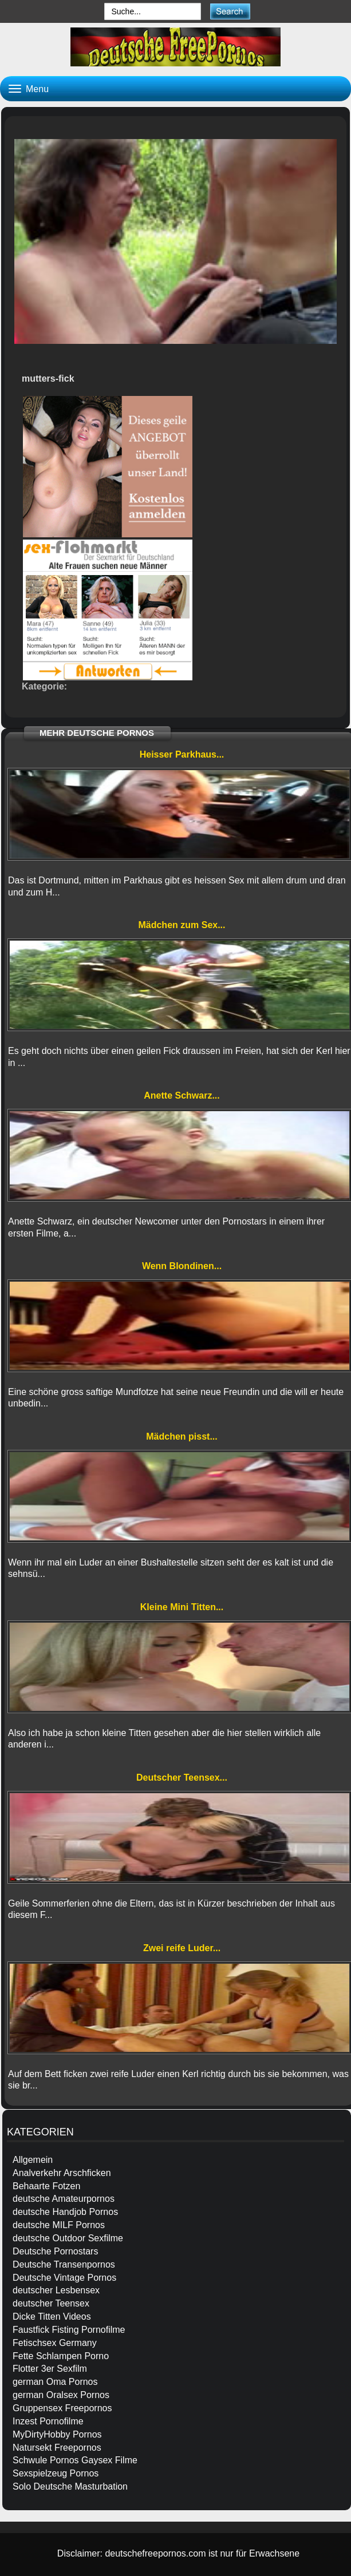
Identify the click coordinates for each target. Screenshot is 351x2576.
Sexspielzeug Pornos (55, 2473)
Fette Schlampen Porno (61, 2356)
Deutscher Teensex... (181, 1777)
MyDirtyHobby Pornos (57, 2434)
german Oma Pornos (55, 2382)
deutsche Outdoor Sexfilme (68, 2238)
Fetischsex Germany (55, 2343)
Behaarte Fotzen (46, 2186)
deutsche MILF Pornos (59, 2225)
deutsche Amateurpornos (64, 2199)
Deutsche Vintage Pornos (64, 2277)
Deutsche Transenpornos (64, 2264)
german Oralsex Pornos (61, 2395)
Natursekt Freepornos (57, 2447)
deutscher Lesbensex (56, 2290)
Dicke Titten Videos (52, 2316)
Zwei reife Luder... (181, 1948)
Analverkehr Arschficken (62, 2173)
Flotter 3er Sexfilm (50, 2368)
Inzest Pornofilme (48, 2421)
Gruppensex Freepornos (62, 2408)
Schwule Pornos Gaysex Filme (75, 2460)
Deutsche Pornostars (55, 2251)
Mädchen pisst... (181, 1436)
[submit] (230, 11)
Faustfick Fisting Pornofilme (69, 2330)
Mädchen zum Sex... (181, 925)
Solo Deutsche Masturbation (70, 2486)
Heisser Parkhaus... (182, 754)
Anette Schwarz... (181, 1095)
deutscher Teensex (51, 2303)
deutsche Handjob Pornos (65, 2212)
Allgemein (33, 2160)
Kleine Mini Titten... (182, 1607)
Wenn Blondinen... (182, 1266)
